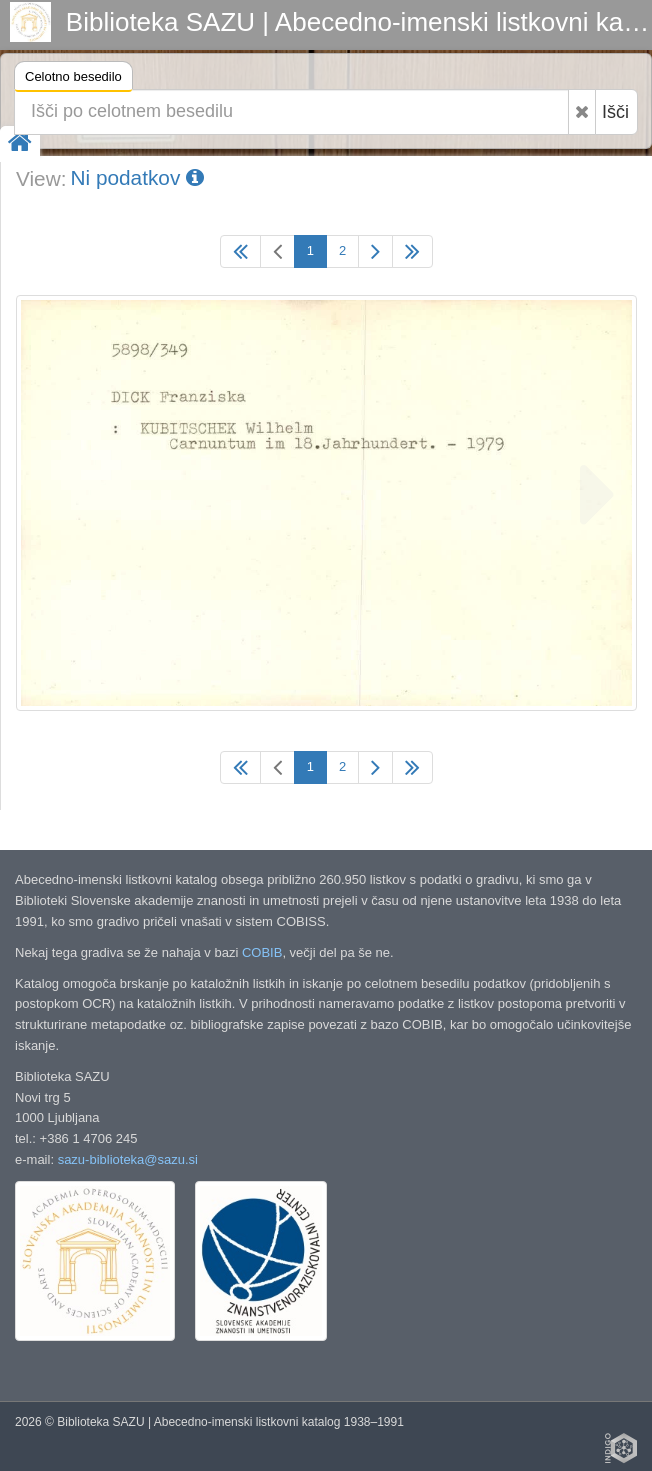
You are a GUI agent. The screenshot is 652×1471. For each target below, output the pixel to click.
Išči (615, 112)
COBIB (262, 952)
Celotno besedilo (73, 79)
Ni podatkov (137, 177)
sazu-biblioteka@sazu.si (128, 1159)
